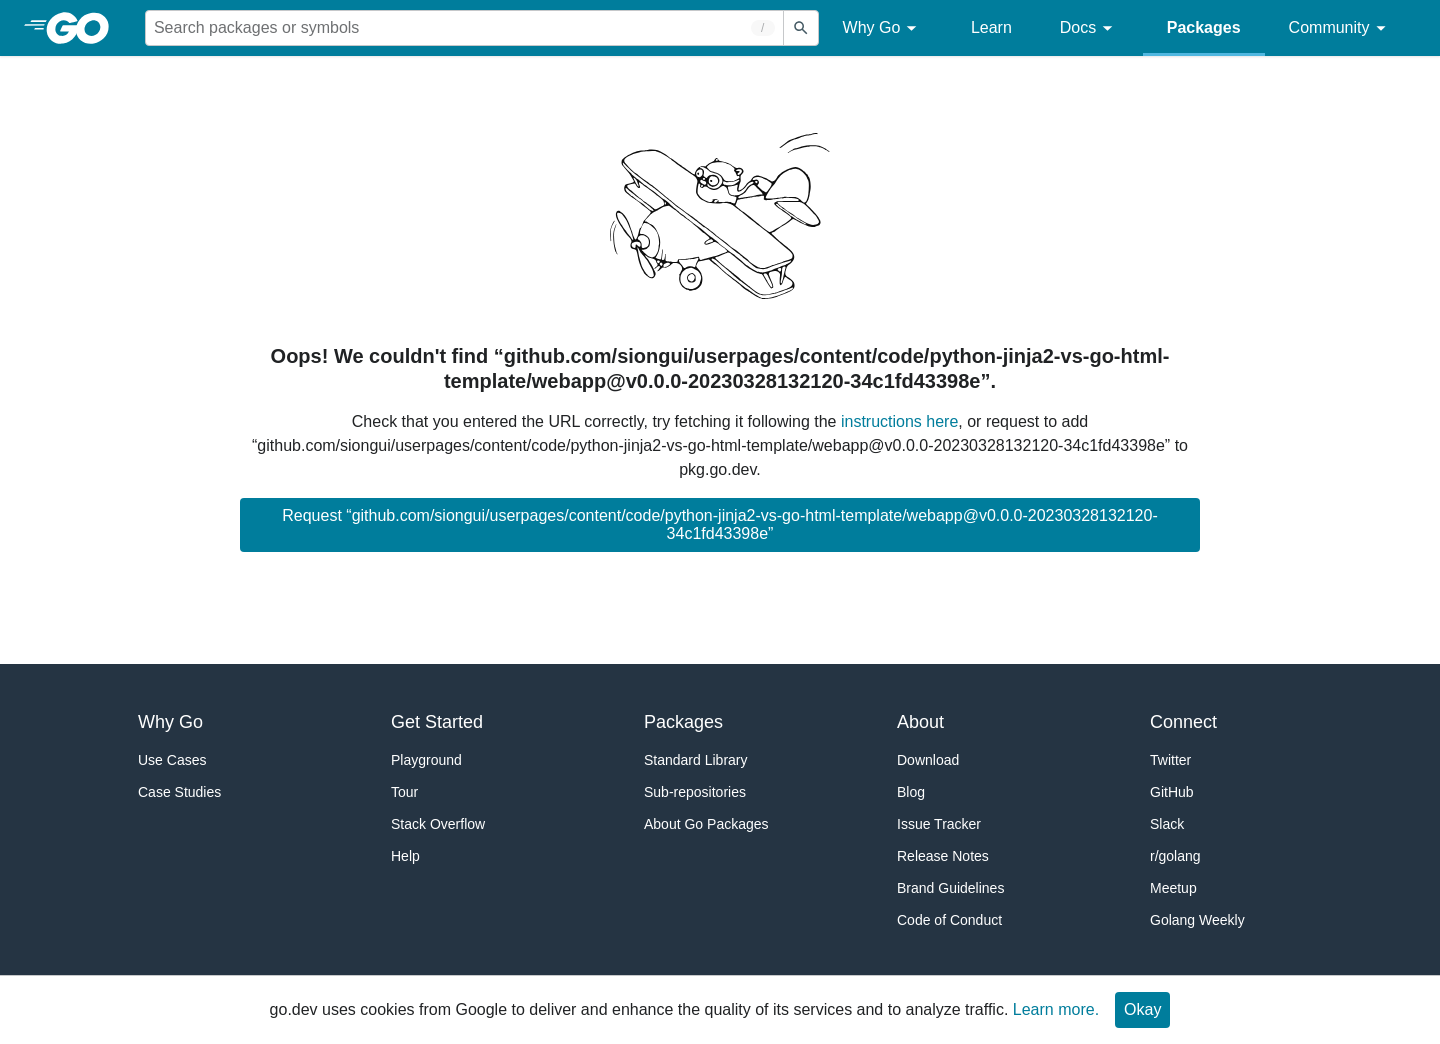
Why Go (883, 28)
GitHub (1172, 792)
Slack (1167, 824)
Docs (1089, 28)
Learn (991, 27)
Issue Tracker (939, 824)
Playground (426, 760)
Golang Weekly (1197, 920)
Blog (911, 792)
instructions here (899, 421)
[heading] (84, 28)
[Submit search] (801, 28)
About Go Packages (706, 824)
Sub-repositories (695, 792)
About (920, 722)
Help (405, 856)
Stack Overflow (438, 824)
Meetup (1173, 888)
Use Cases (172, 760)
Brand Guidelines (950, 888)
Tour (404, 792)
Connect (1183, 722)
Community (1340, 28)
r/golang (1175, 856)
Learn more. (1056, 1009)
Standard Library (696, 760)
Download (928, 760)
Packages (1204, 27)
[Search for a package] (464, 28)
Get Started (437, 722)
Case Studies (179, 792)
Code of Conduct (949, 920)
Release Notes (943, 856)
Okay (1142, 1009)
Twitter (1170, 760)
